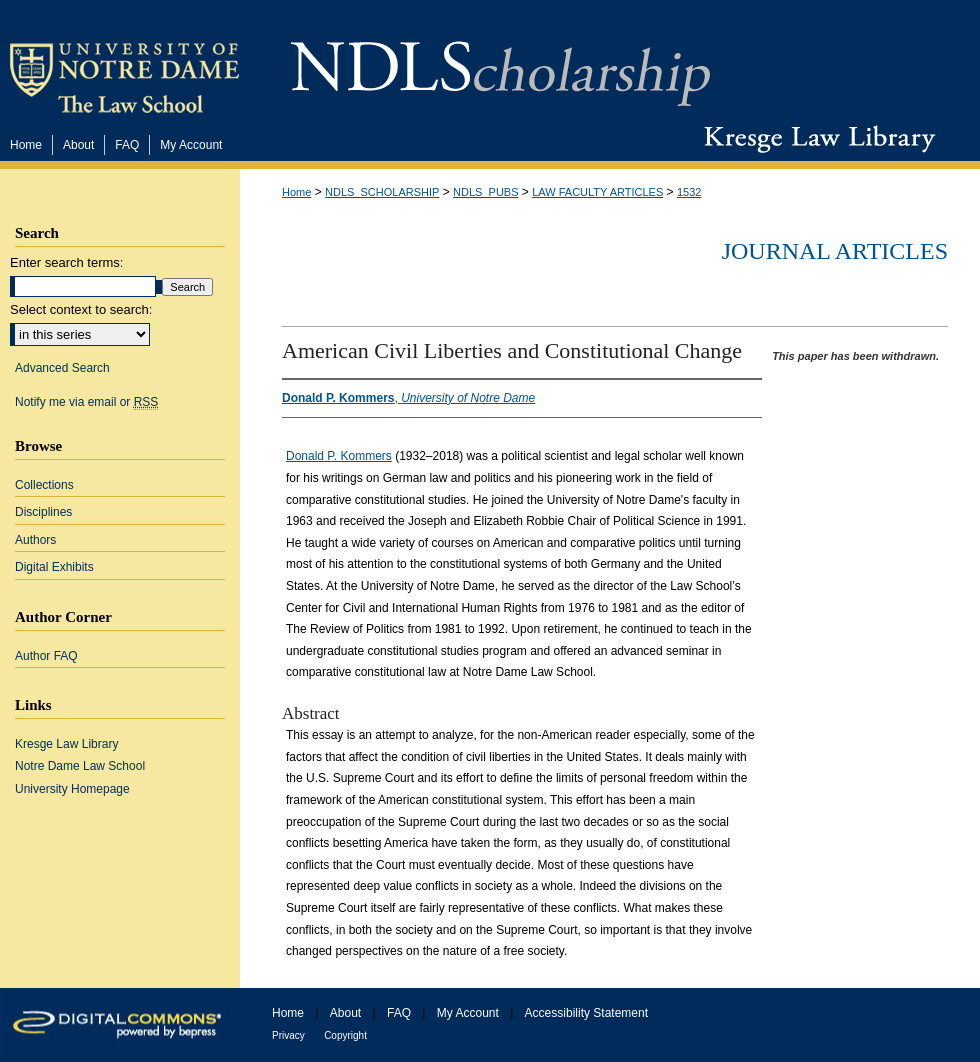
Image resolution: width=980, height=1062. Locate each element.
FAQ (399, 1013)
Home (296, 192)
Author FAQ (46, 656)
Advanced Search (62, 368)
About (345, 1013)
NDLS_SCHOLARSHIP (382, 192)
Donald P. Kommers (339, 456)
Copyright (345, 1035)
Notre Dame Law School (80, 766)
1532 (689, 192)
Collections (44, 485)
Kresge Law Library (815, 139)
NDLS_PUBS (485, 192)
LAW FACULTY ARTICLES (597, 192)
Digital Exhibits (54, 567)
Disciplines (43, 512)
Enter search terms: (66, 262)
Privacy (288, 1035)
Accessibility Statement (586, 1013)
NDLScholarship (500, 62)
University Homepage (72, 789)
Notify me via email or (86, 402)
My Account (468, 1013)
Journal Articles (835, 251)
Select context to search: (81, 309)
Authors (35, 540)
